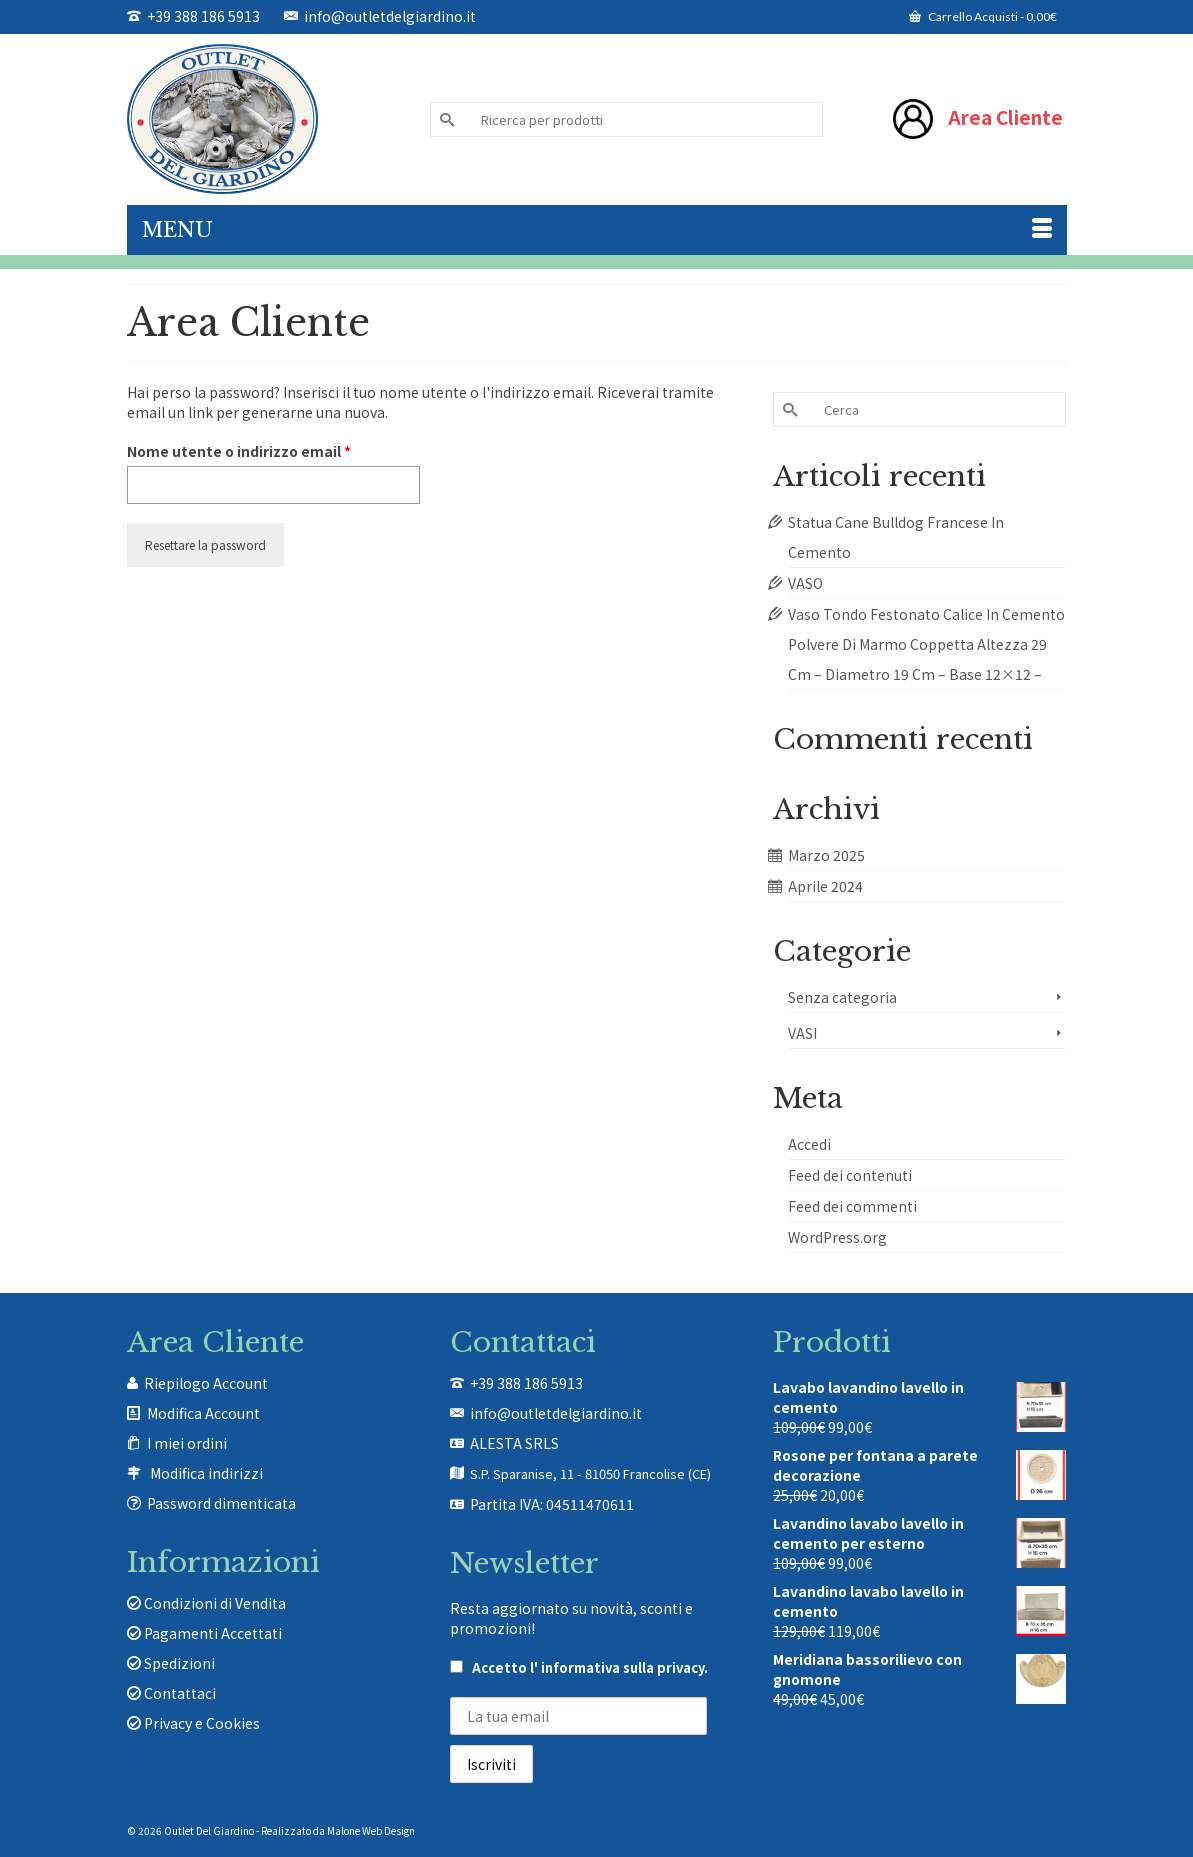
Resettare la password (205, 544)
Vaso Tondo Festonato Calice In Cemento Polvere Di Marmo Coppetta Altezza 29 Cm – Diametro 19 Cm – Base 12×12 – (926, 644)
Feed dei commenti (852, 1206)
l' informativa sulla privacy (617, 1667)
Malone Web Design (371, 1830)
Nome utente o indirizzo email (272, 451)
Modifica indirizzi (206, 1473)
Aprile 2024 (825, 886)
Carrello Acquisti (983, 16)
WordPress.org (837, 1237)
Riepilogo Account (206, 1383)
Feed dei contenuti (850, 1175)
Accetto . (579, 1667)
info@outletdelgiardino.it (380, 16)
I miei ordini (187, 1443)
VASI (802, 1033)
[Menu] (597, 230)
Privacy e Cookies (193, 1723)
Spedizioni (171, 1663)
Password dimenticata (221, 1503)
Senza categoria (842, 997)
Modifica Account (203, 1413)
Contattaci (171, 1693)
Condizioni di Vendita (206, 1603)
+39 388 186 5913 (193, 16)
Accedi (809, 1144)
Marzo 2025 (826, 855)
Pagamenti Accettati (204, 1633)
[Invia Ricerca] (445, 119)
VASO (805, 583)
